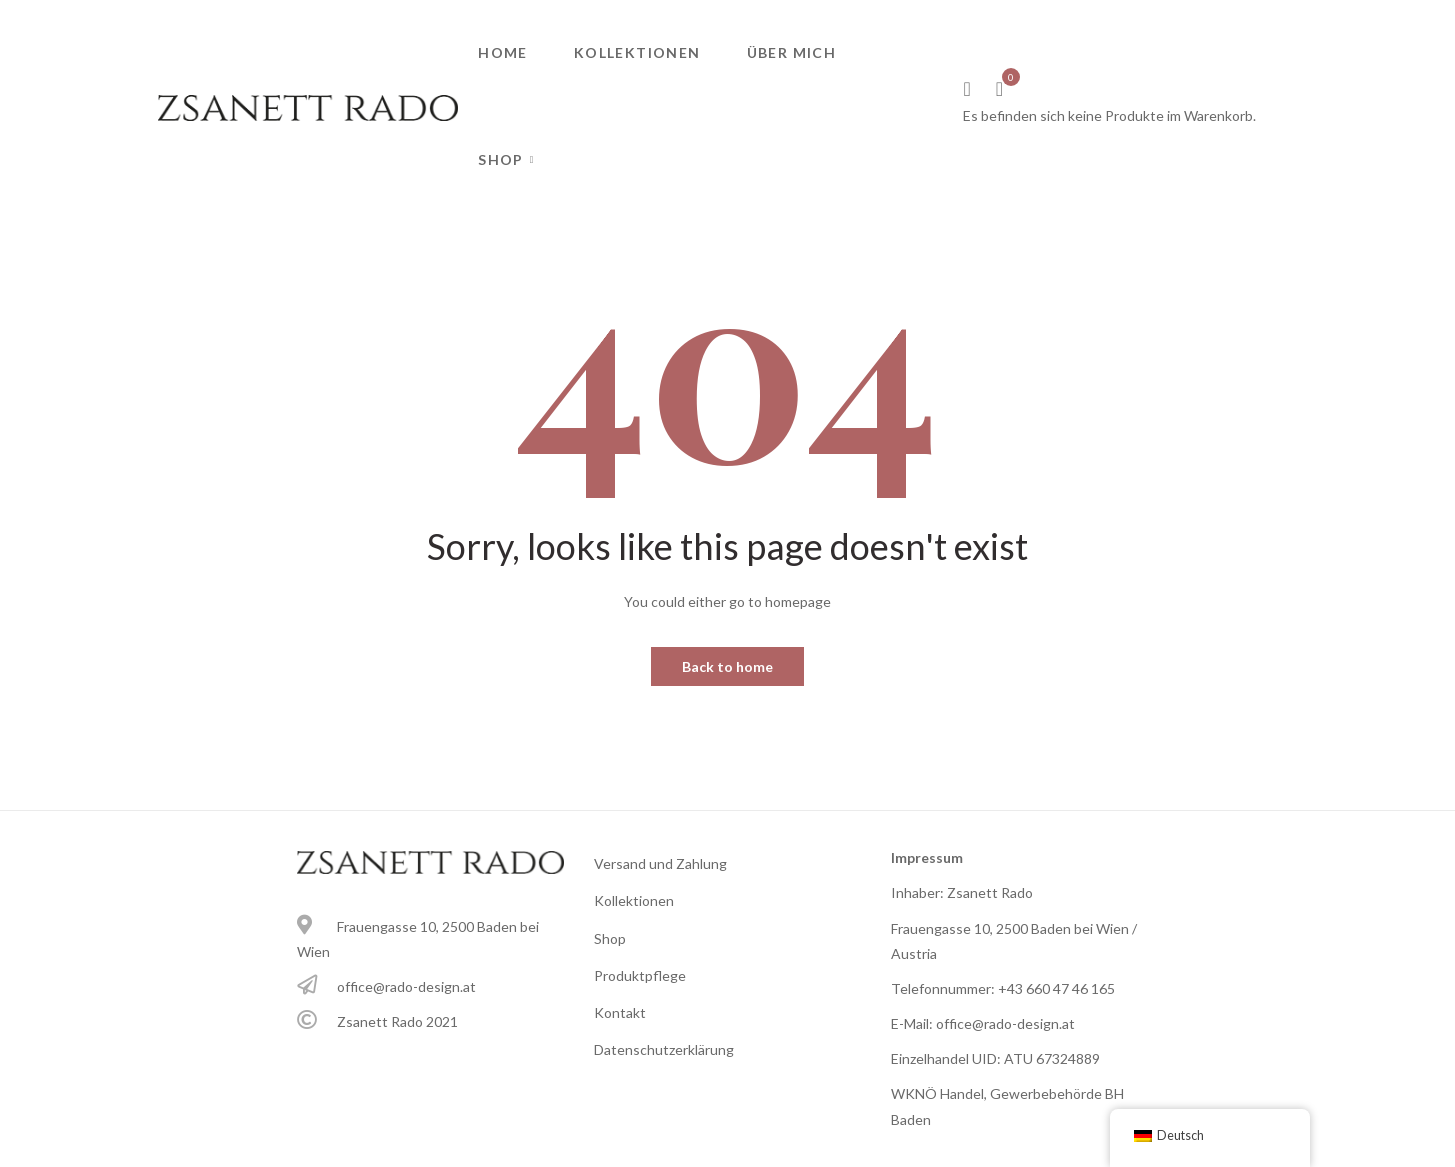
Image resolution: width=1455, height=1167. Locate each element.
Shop (501, 159)
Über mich (792, 52)
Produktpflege (640, 975)
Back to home (727, 666)
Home (503, 52)
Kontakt (620, 1012)
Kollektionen (637, 52)
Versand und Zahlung (660, 863)
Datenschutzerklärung (664, 1049)
